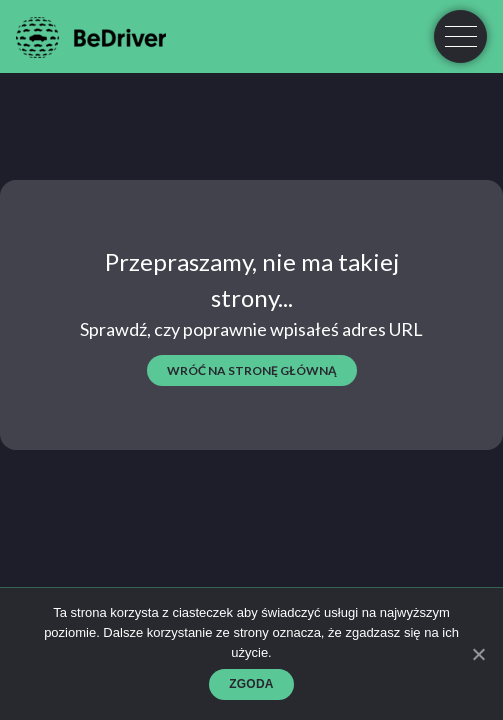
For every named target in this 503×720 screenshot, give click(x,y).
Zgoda (251, 684)
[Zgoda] (478, 654)
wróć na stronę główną (252, 370)
